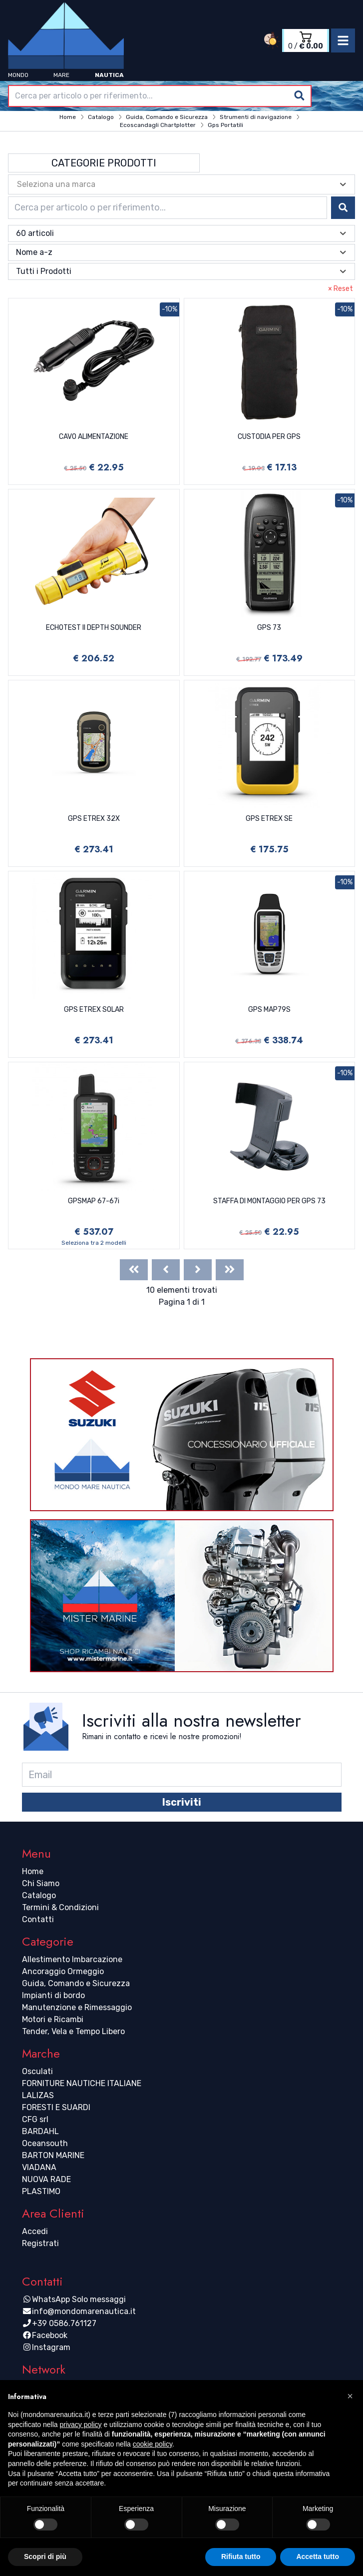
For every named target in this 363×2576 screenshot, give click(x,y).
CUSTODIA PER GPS (269, 436)
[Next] (198, 1269)
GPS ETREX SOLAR (94, 1009)
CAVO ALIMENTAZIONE (93, 436)
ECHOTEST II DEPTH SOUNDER (93, 627)
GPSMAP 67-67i (93, 1201)
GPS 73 (269, 627)
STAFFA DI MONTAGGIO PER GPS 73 (269, 1201)
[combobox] (160, 96)
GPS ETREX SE (269, 818)
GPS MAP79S (269, 1009)
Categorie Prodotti (103, 163)
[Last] (230, 1269)
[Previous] (166, 1269)
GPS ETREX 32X (94, 818)
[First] (134, 1269)
